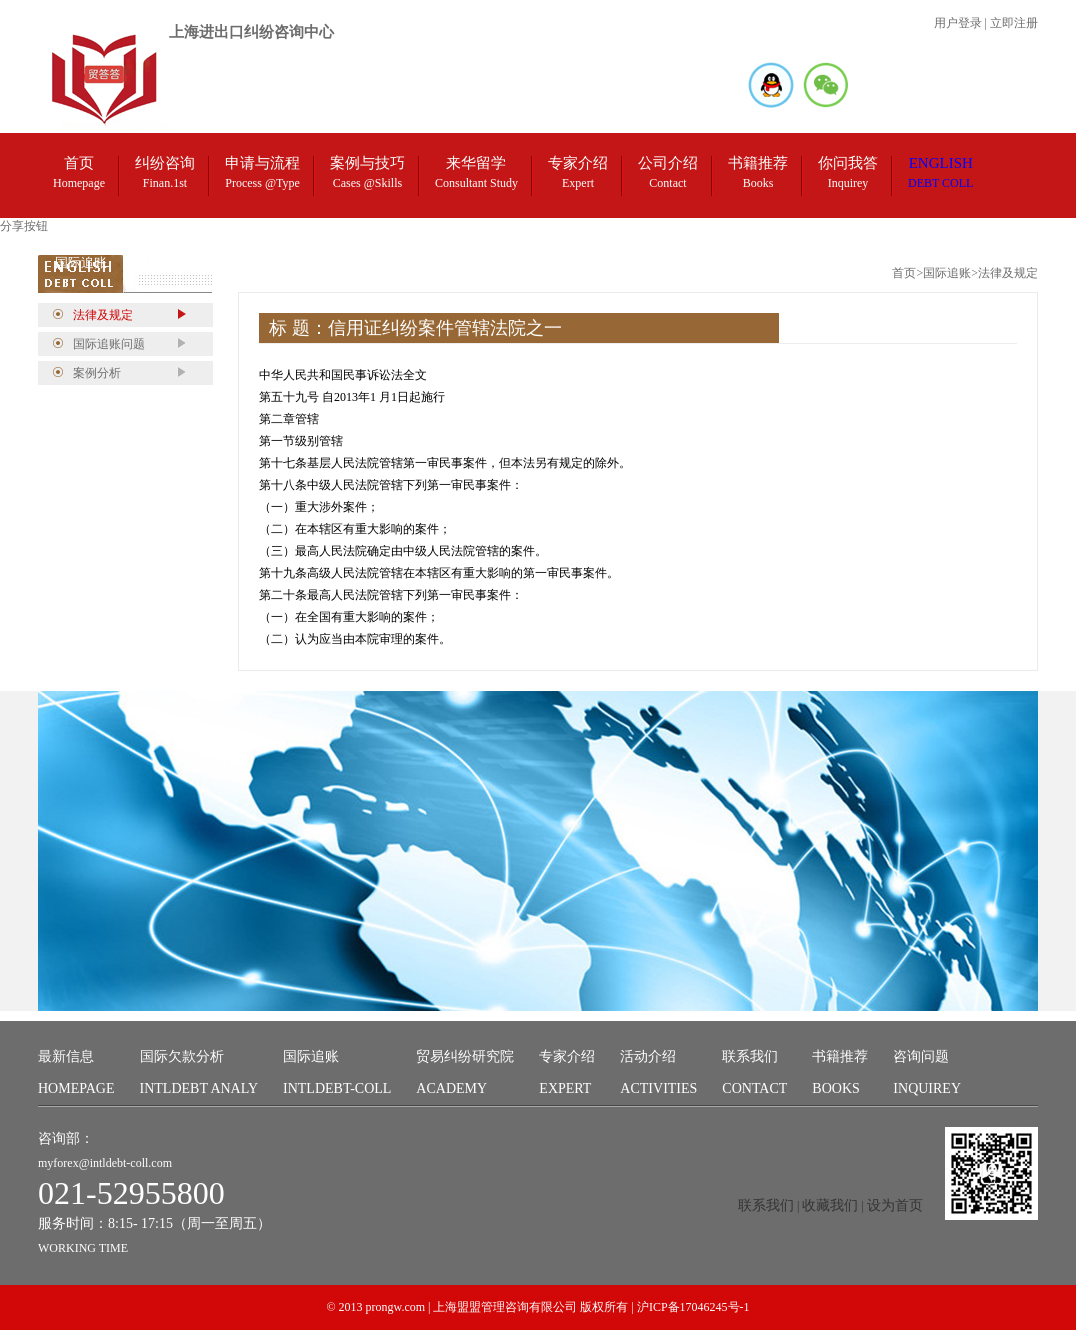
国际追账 (337, 1077)
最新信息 (76, 1077)
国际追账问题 (109, 344)
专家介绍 (567, 1077)
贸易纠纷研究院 (465, 1077)
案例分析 (97, 373)
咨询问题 (927, 1077)
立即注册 (1014, 23)
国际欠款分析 (199, 1077)
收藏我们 (830, 1205)
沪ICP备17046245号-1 (693, 1307)
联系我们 (754, 1077)
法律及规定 (103, 315)
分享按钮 (24, 226)
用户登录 (958, 23)
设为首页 (895, 1205)
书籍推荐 (840, 1077)
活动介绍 (658, 1077)
